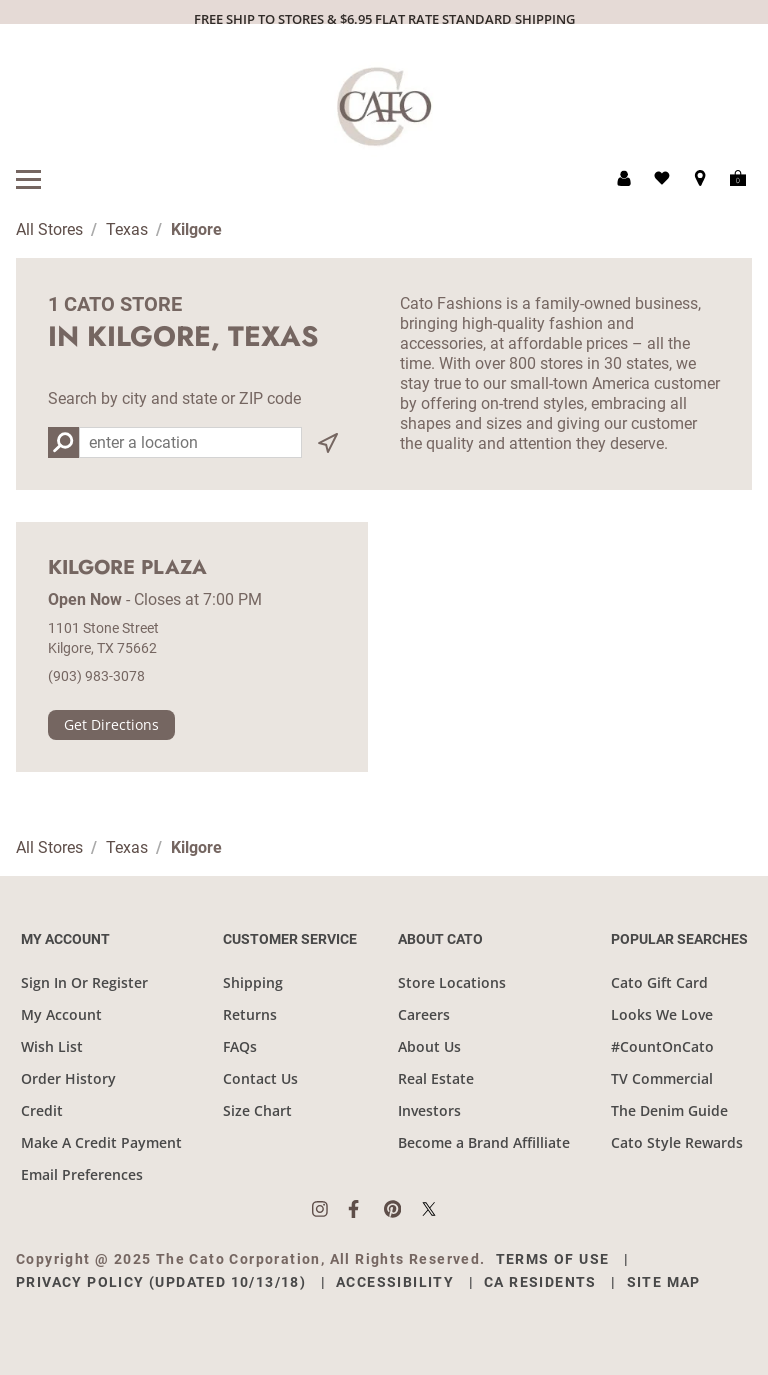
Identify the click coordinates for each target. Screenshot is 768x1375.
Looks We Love (662, 1014)
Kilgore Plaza (127, 568)
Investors (429, 1110)
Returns (250, 1014)
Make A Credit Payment (101, 1142)
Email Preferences (82, 1174)
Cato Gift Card (659, 982)
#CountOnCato (662, 1046)
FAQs (240, 1046)
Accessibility (395, 1282)
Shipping (253, 982)
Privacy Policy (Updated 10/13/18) (161, 1282)
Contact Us (260, 1078)
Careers (424, 1014)
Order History (68, 1078)
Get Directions (111, 724)
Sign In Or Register (84, 982)
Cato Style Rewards (677, 1142)
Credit (42, 1110)
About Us (429, 1046)
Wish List (52, 1046)
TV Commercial (662, 1078)
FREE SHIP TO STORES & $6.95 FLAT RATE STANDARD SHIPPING (384, 19)
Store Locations (452, 982)
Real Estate (436, 1078)
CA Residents (540, 1282)
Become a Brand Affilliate (484, 1142)
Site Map (664, 1282)
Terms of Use (553, 1259)
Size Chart (257, 1110)
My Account (61, 1014)
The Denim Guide (669, 1110)
